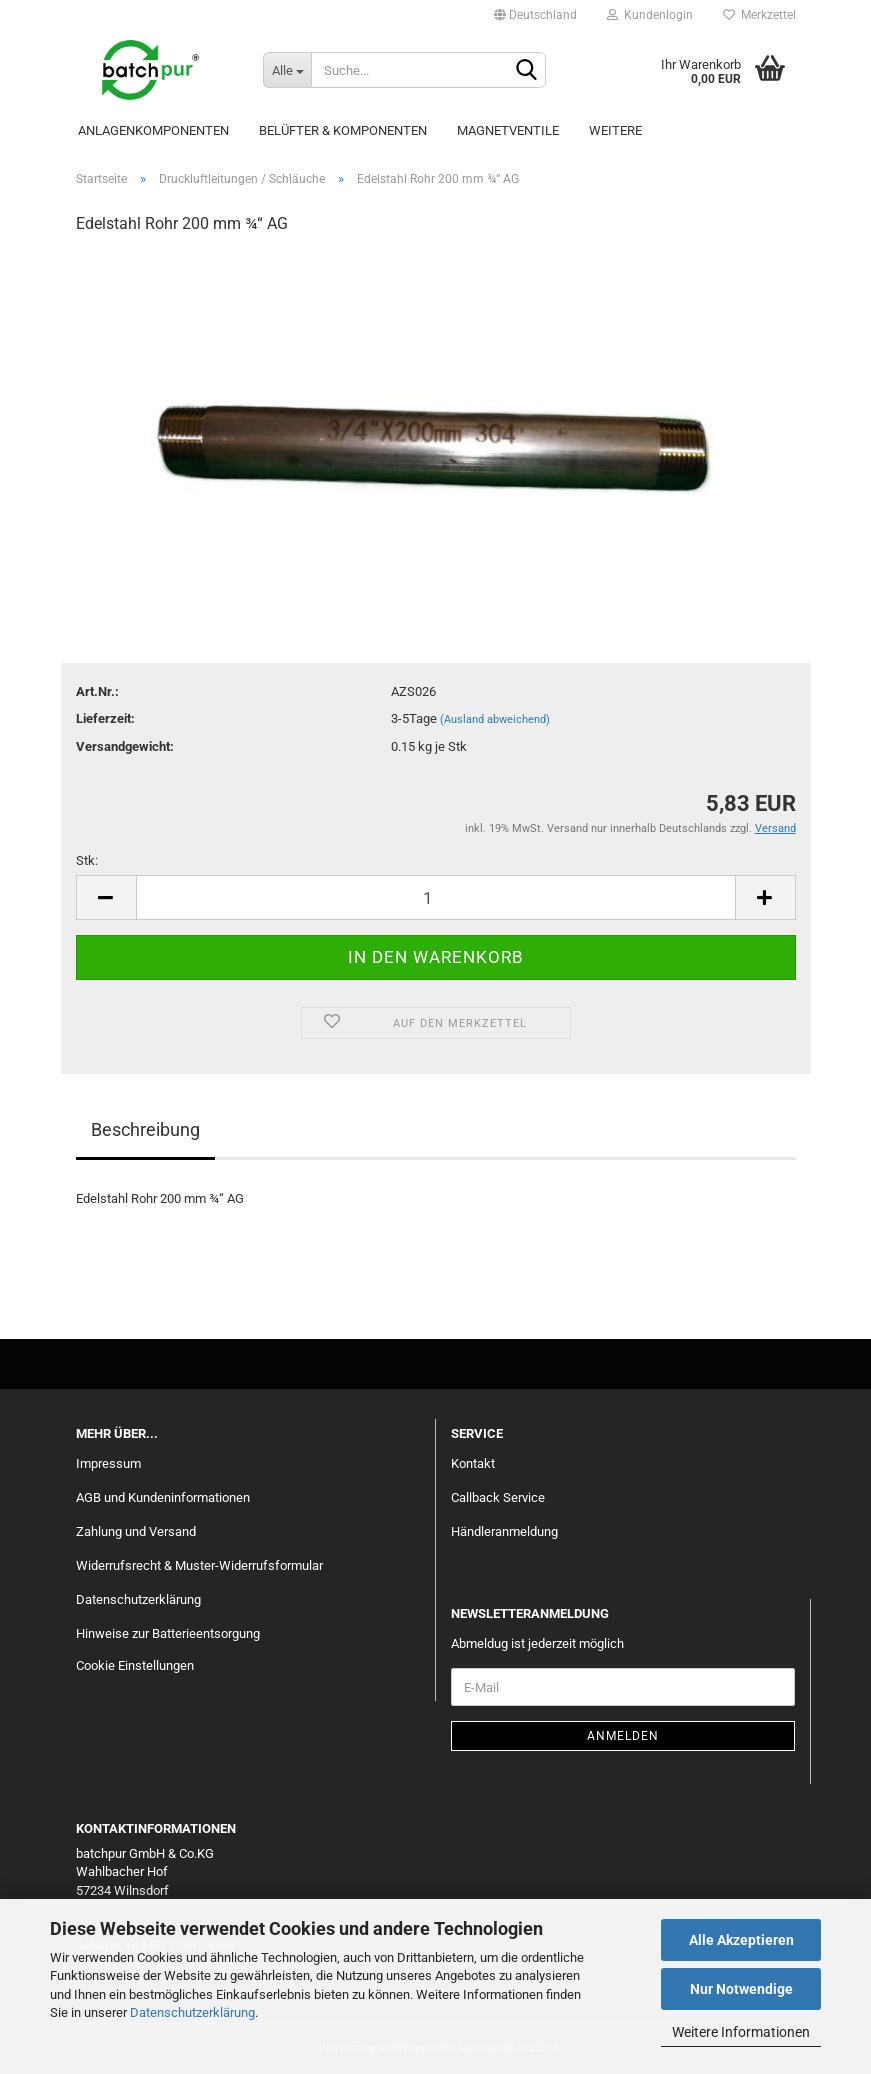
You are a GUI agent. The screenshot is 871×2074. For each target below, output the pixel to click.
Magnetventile (508, 130)
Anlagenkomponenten (153, 130)
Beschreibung (145, 1129)
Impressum (108, 1463)
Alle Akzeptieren (741, 1940)
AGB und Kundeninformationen (163, 1497)
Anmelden (623, 1736)
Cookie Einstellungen (135, 1665)
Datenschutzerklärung (192, 2012)
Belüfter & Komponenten (343, 130)
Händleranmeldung (504, 1531)
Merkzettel (759, 15)
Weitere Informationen (741, 2032)
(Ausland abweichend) (495, 719)
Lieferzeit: (105, 718)
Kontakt (473, 1463)
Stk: (87, 860)
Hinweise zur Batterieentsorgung (168, 1633)
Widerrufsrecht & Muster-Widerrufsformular (199, 1565)
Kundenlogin (650, 15)
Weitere (615, 130)
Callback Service (498, 1497)
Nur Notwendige (741, 1989)
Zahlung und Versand (136, 1531)
